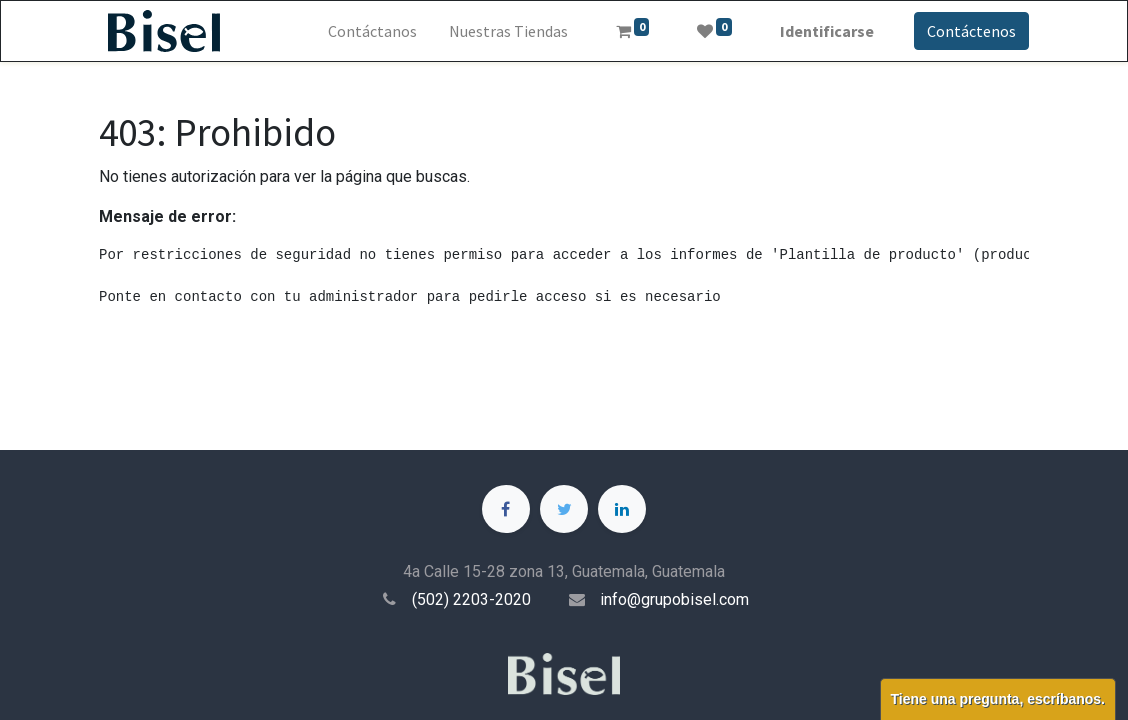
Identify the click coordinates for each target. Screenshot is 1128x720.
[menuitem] (372, 31)
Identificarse (827, 31)
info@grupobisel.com (674, 599)
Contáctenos (971, 31)
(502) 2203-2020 (471, 599)
